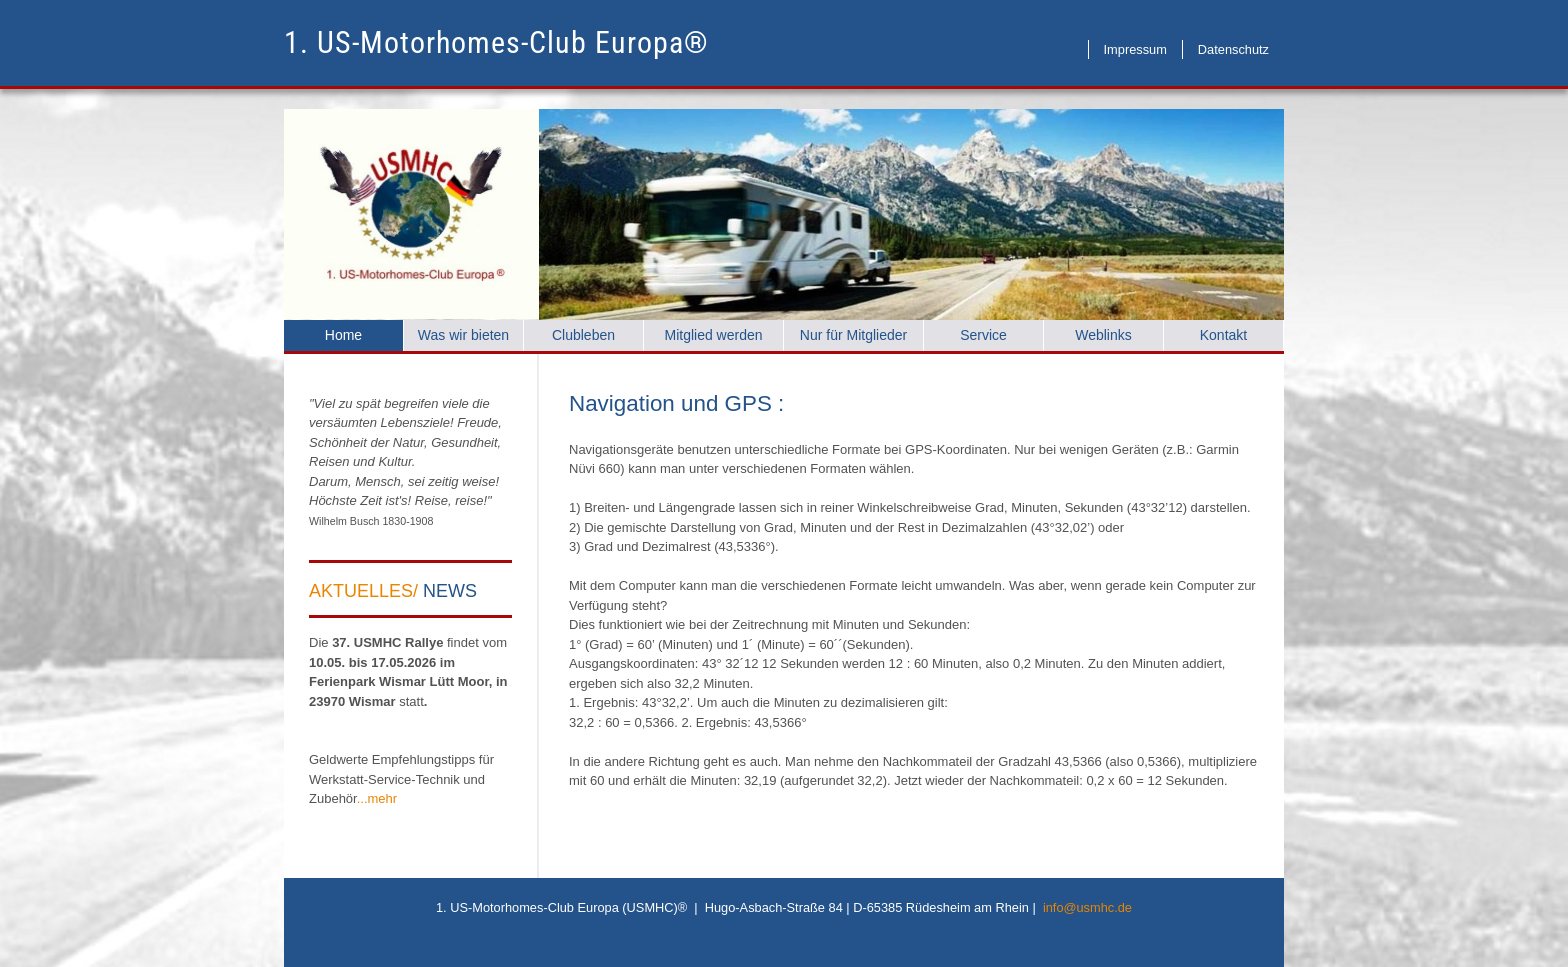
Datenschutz (1233, 49)
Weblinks (1103, 335)
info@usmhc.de (1087, 907)
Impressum (1135, 49)
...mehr (377, 798)
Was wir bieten (463, 335)
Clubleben (583, 335)
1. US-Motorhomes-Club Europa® (496, 42)
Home (343, 335)
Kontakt (1223, 335)
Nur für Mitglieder (853, 335)
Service (983, 335)
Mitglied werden (713, 335)
